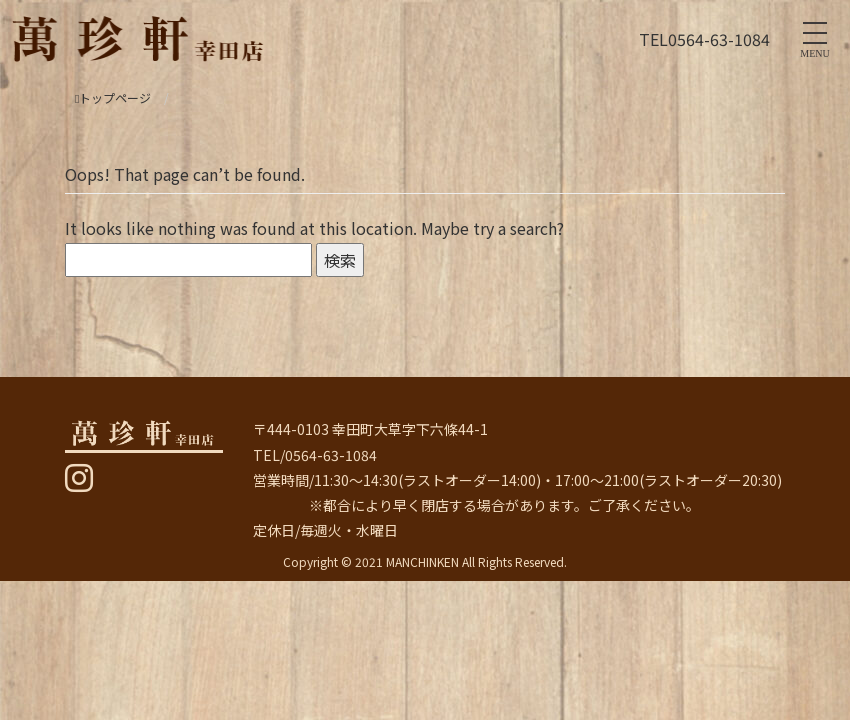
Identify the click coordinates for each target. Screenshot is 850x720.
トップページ (113, 97)
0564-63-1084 (719, 39)
